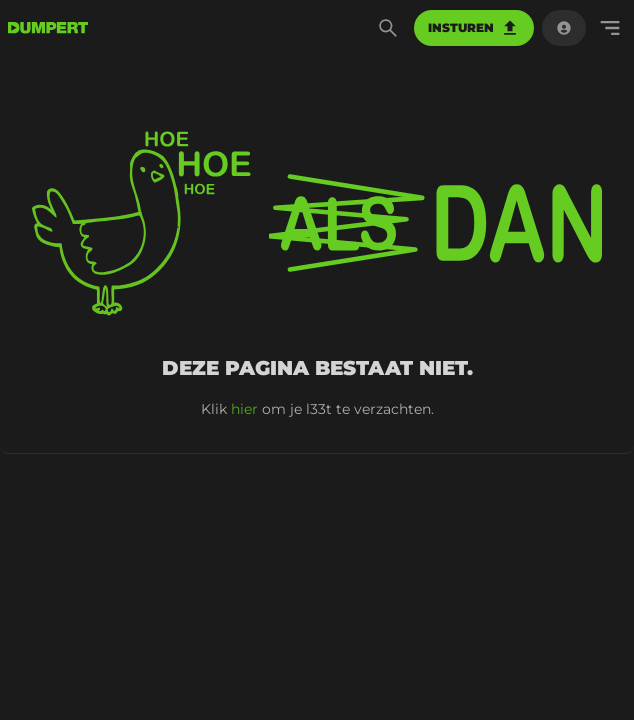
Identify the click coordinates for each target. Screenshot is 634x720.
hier (244, 409)
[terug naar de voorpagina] (48, 28)
